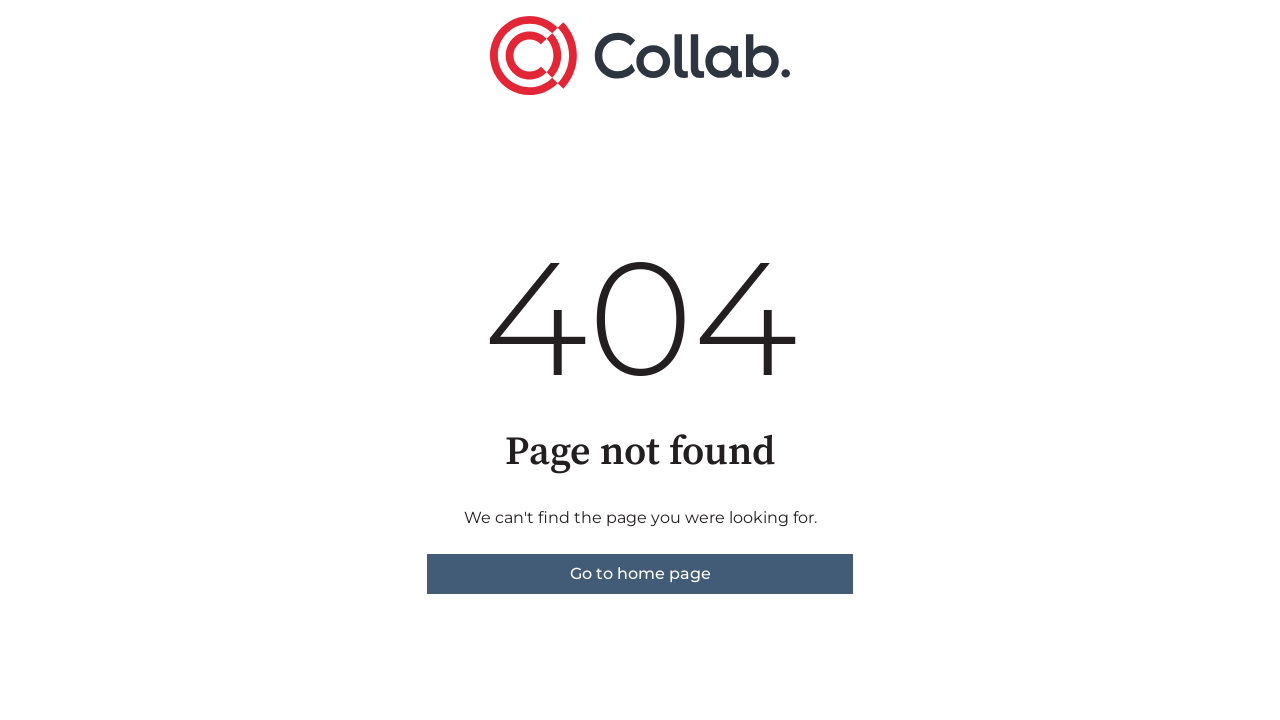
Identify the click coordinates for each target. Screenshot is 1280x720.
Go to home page (640, 573)
